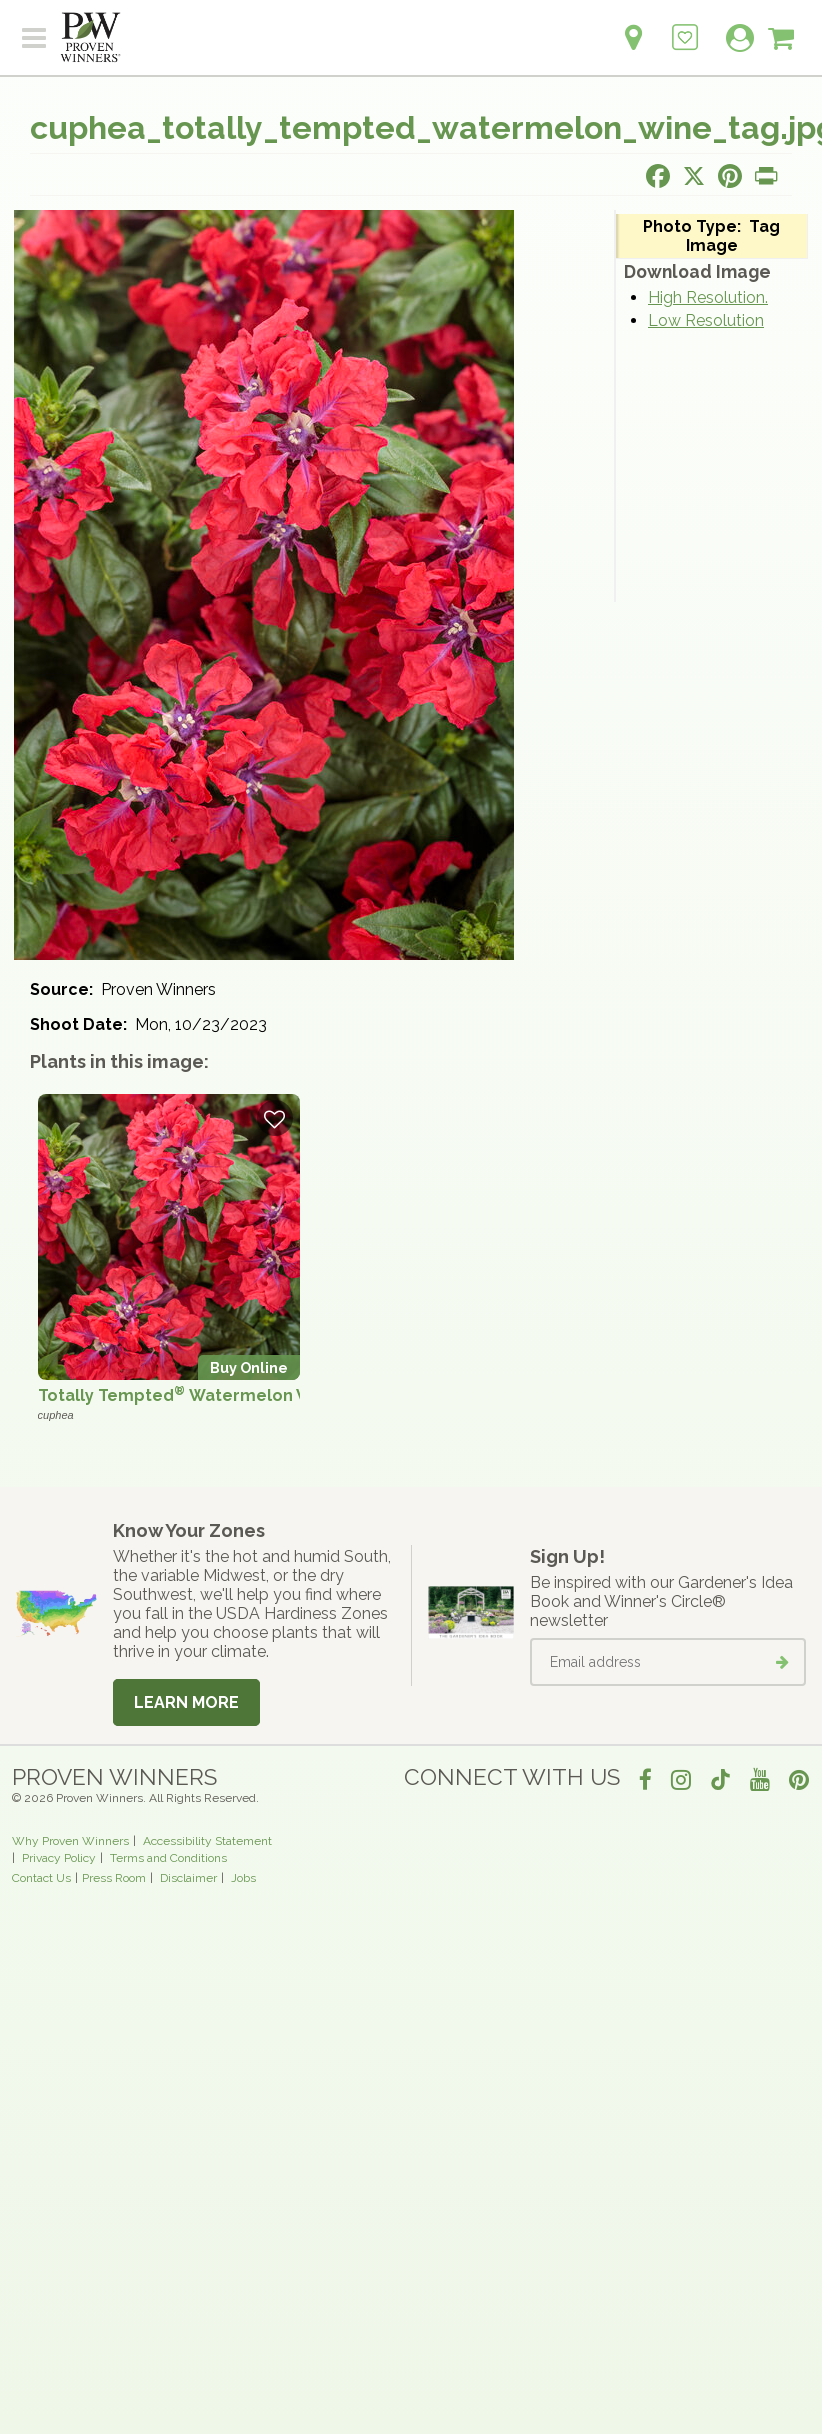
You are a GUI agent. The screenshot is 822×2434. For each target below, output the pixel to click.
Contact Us (41, 1878)
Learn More (186, 1702)
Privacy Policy (59, 1858)
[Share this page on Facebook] (658, 176)
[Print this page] (766, 176)
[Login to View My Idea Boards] (685, 26)
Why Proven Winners (70, 1841)
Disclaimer (188, 1878)
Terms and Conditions (168, 1858)
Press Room (114, 1878)
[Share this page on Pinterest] (730, 176)
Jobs (243, 1878)
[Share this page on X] (694, 176)
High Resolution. (708, 297)
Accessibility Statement (207, 1841)
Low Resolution (706, 320)
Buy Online (249, 1367)
